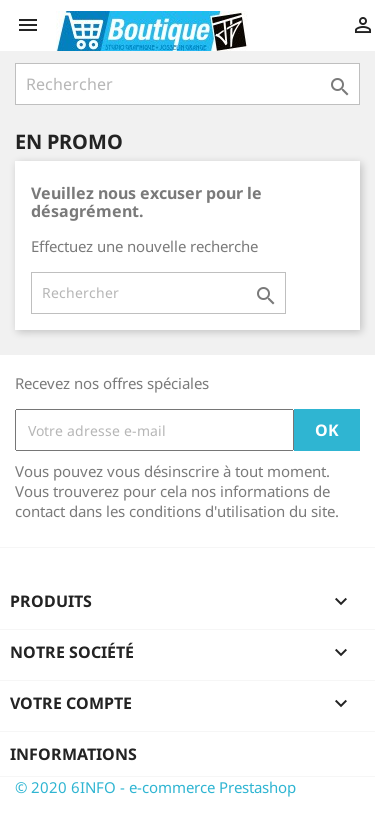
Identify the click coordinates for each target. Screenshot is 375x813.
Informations (73, 754)
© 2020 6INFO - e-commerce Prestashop (155, 787)
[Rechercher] (187, 84)
